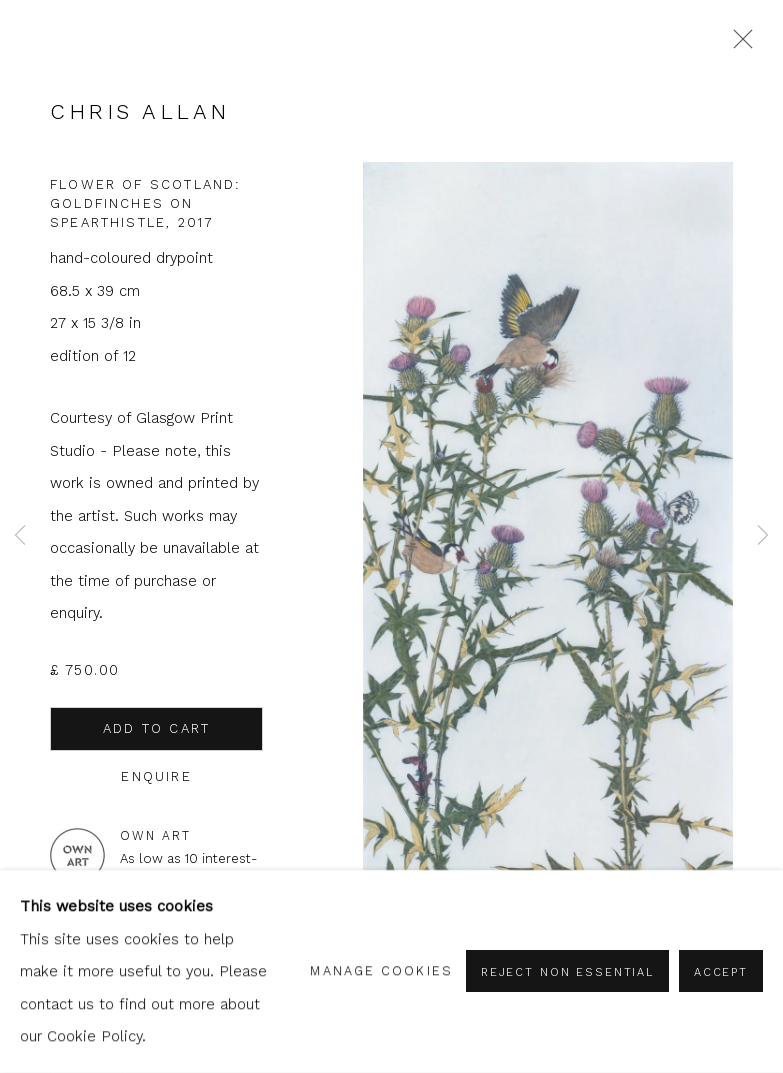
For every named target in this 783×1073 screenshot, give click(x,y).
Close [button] (738, 45)
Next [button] (763, 536)
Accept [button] (721, 973)
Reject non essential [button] (567, 973)
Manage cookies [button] (381, 970)
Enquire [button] (156, 776)
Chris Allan (140, 112)
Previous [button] (20, 536)
